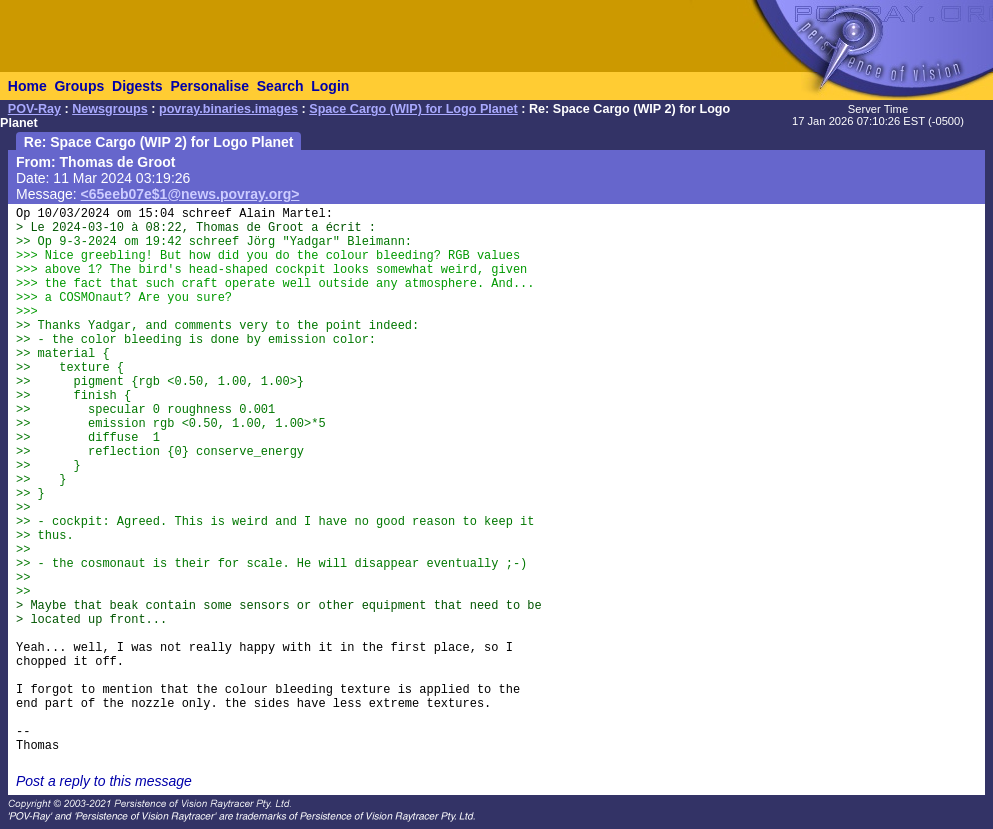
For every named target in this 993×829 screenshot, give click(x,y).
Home (27, 86)
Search (280, 86)
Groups (79, 86)
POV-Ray (34, 109)
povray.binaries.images (228, 109)
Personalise (209, 86)
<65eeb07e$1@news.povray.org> (190, 194)
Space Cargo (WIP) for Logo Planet (413, 109)
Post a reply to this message (104, 781)
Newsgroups (110, 109)
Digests (137, 86)
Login (330, 86)
